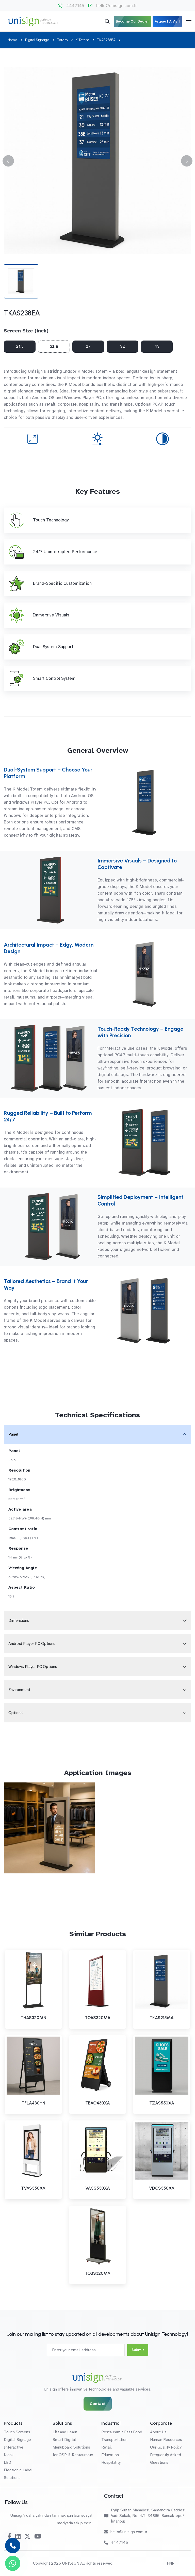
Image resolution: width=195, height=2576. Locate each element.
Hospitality (111, 2462)
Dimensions (18, 1620)
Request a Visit (167, 21)
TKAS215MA (162, 2017)
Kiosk (9, 2454)
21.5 (20, 346)
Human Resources (166, 2439)
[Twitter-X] (27, 2536)
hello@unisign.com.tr (116, 5)
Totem (62, 40)
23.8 (54, 346)
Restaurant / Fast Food (121, 2432)
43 (156, 346)
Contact (98, 2403)
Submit (138, 2350)
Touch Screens (17, 2432)
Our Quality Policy (166, 2447)
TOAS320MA (97, 2017)
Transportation (114, 2439)
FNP (170, 2563)
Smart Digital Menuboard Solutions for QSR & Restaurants (73, 2447)
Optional (16, 1712)
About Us (158, 2432)
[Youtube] (37, 2536)
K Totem (82, 40)
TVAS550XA (33, 2188)
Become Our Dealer (132, 21)
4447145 (75, 5)
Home (12, 40)
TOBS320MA (97, 2273)
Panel (13, 1434)
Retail (106, 2447)
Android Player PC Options (31, 1643)
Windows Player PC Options (32, 1666)
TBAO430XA (97, 2102)
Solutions (12, 2477)
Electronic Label (18, 2470)
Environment (19, 1689)
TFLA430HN (33, 2102)
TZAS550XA (161, 2102)
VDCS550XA (161, 2188)
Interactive (13, 2447)
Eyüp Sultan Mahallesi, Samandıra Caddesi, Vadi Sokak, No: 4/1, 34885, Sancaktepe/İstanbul (145, 2516)
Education (110, 2454)
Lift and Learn (65, 2432)
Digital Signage (37, 40)
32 (122, 346)
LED (7, 2462)
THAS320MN (33, 2017)
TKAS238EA (106, 40)
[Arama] (107, 21)
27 (88, 346)
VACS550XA (97, 2188)
